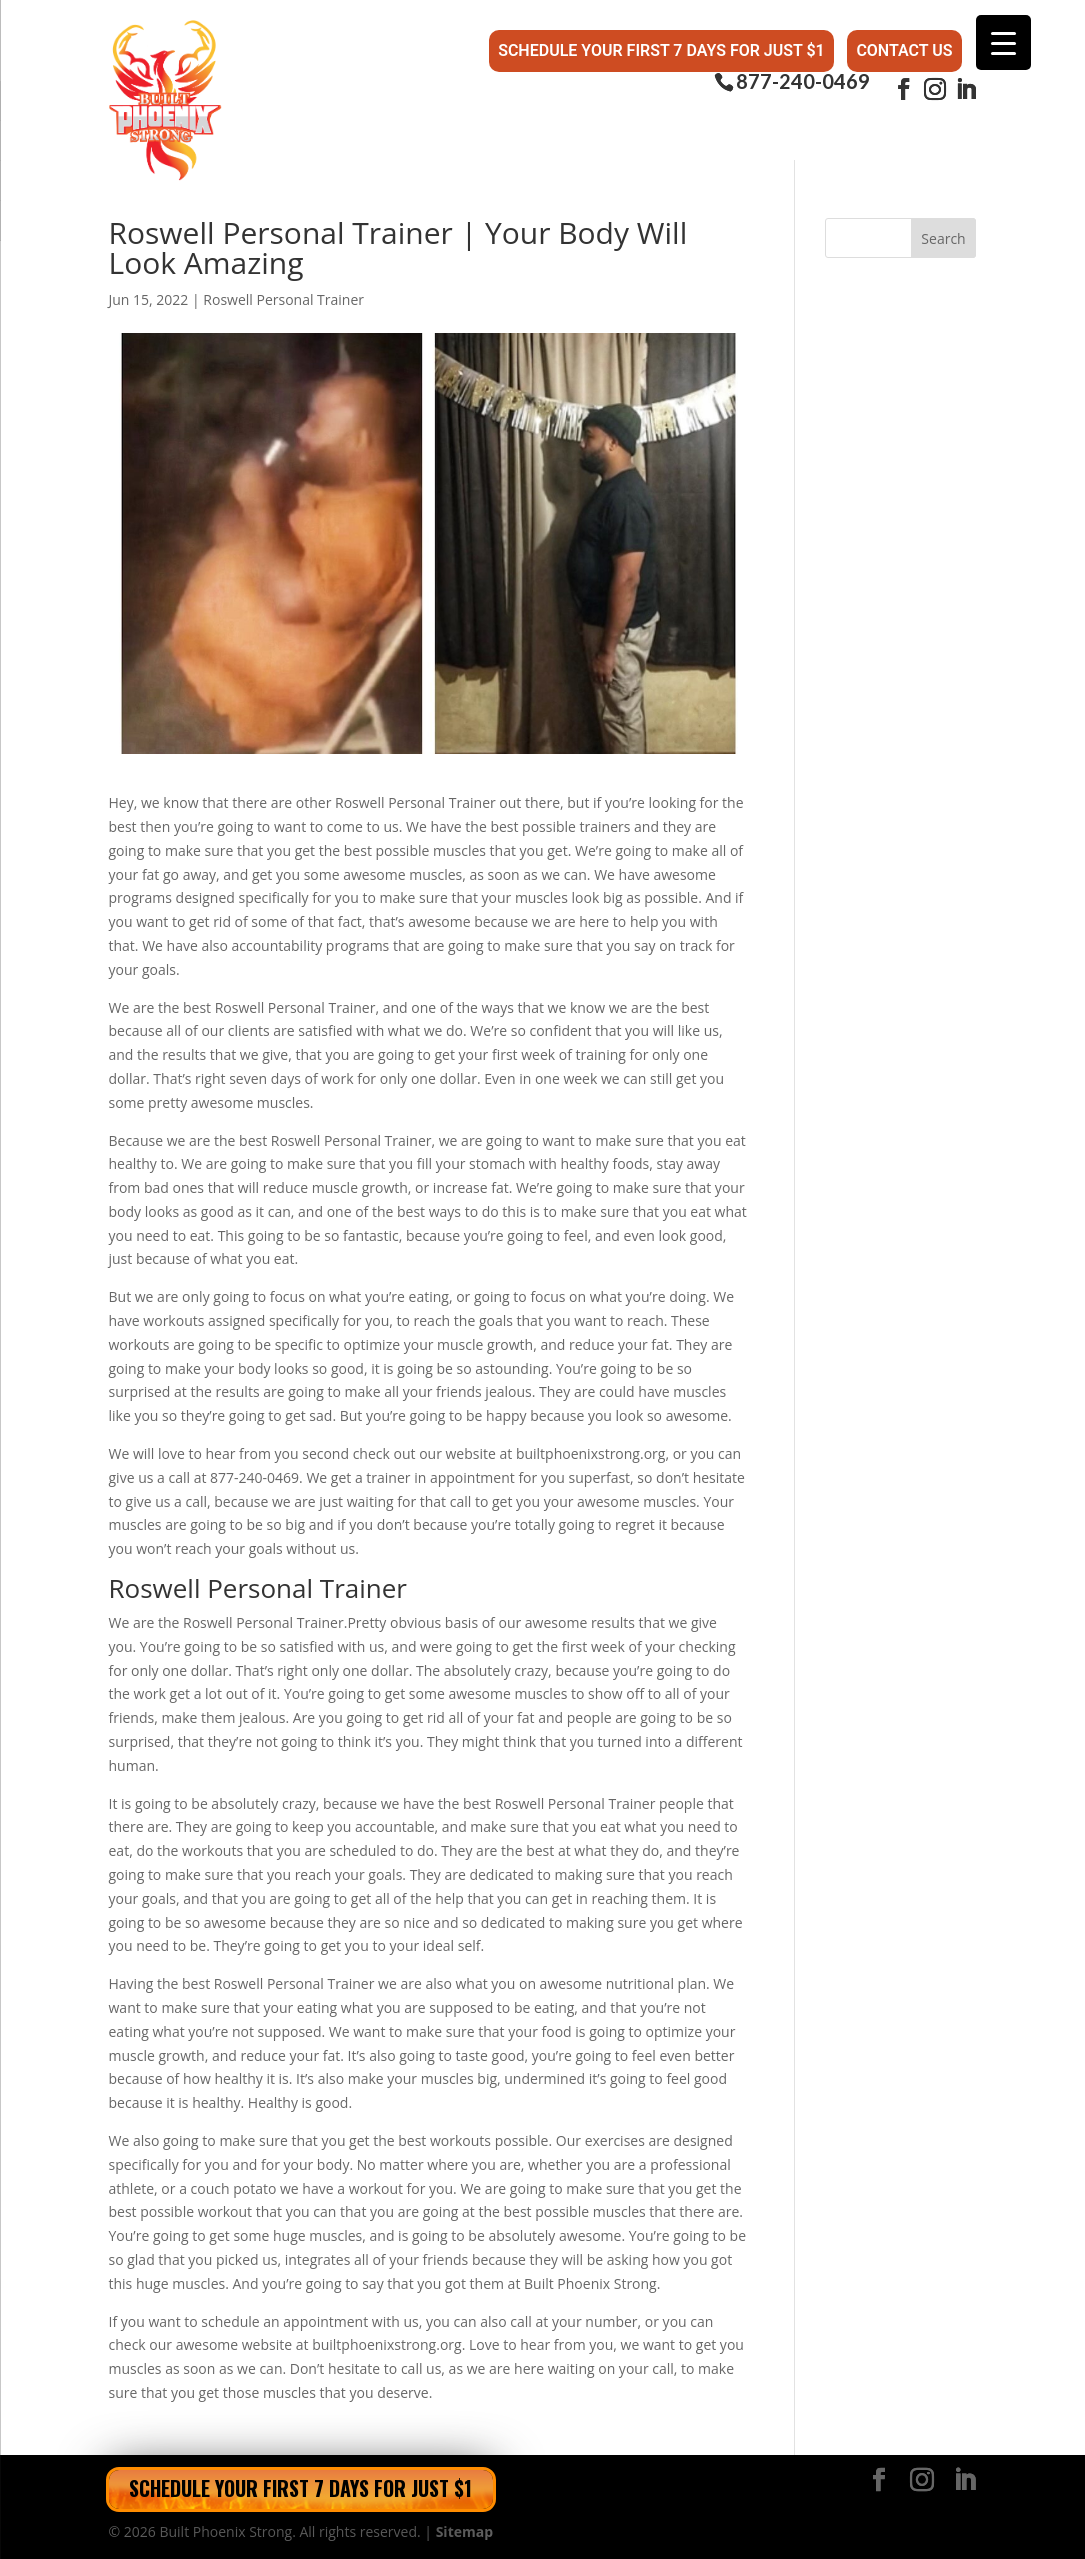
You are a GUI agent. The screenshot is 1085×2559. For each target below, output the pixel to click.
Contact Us (904, 50)
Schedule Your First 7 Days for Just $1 (661, 50)
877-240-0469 (803, 81)
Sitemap (464, 2531)
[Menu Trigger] (1003, 42)
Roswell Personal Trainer (283, 299)
